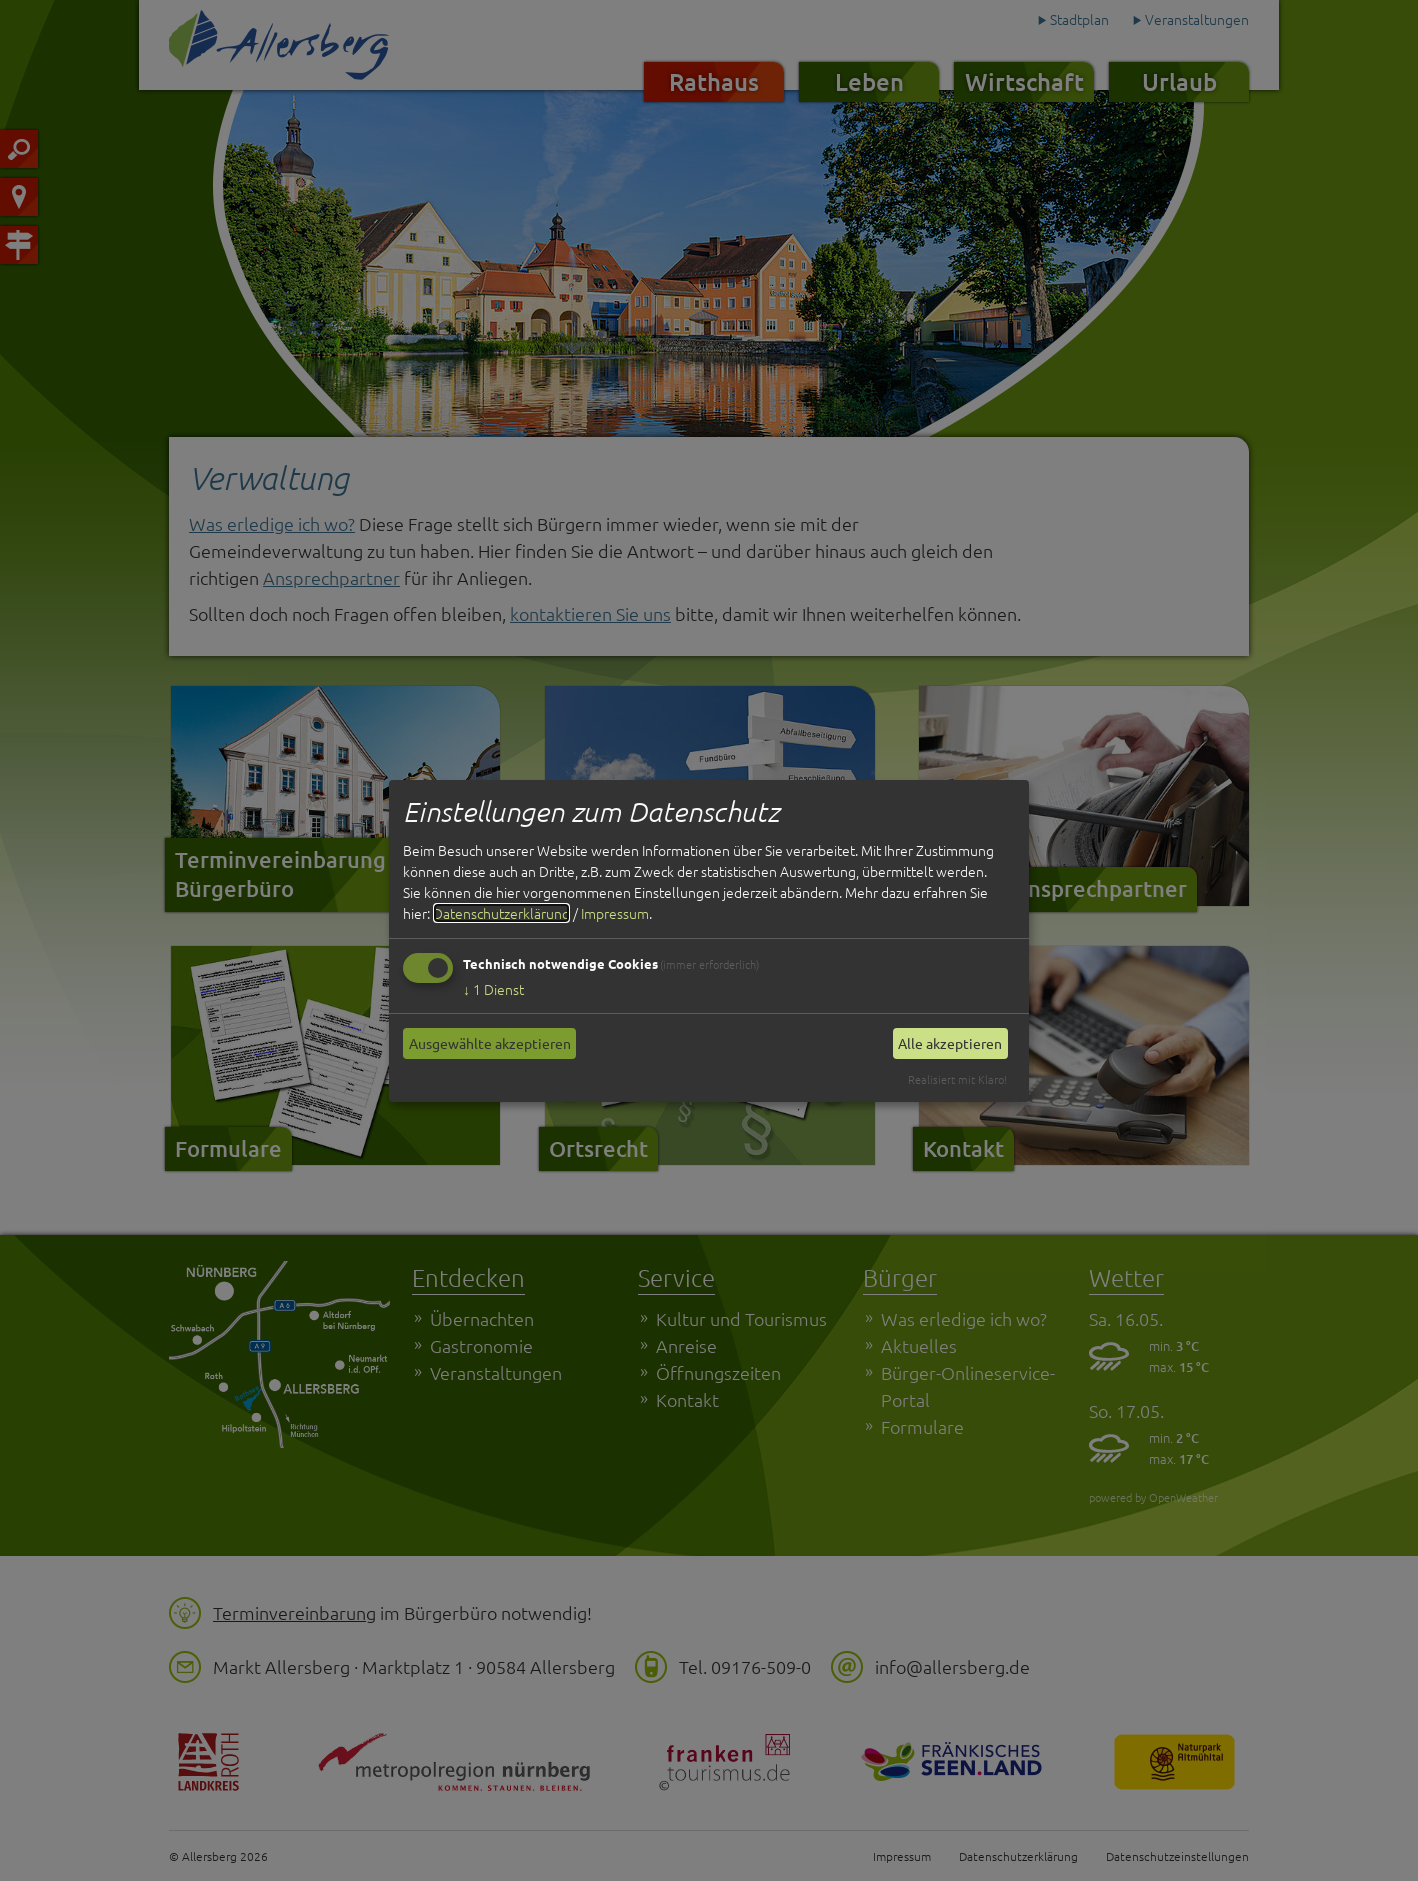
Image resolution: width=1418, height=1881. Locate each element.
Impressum (615, 913)
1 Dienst (493, 989)
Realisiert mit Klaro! (957, 1079)
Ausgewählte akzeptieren (490, 1043)
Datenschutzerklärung (501, 913)
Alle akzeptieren (950, 1043)
